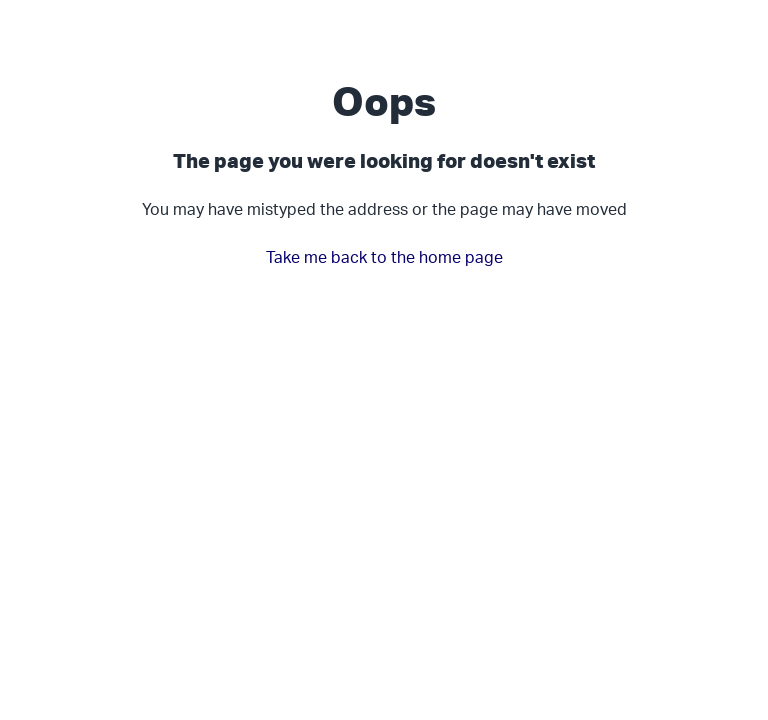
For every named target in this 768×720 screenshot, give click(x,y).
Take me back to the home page (384, 257)
